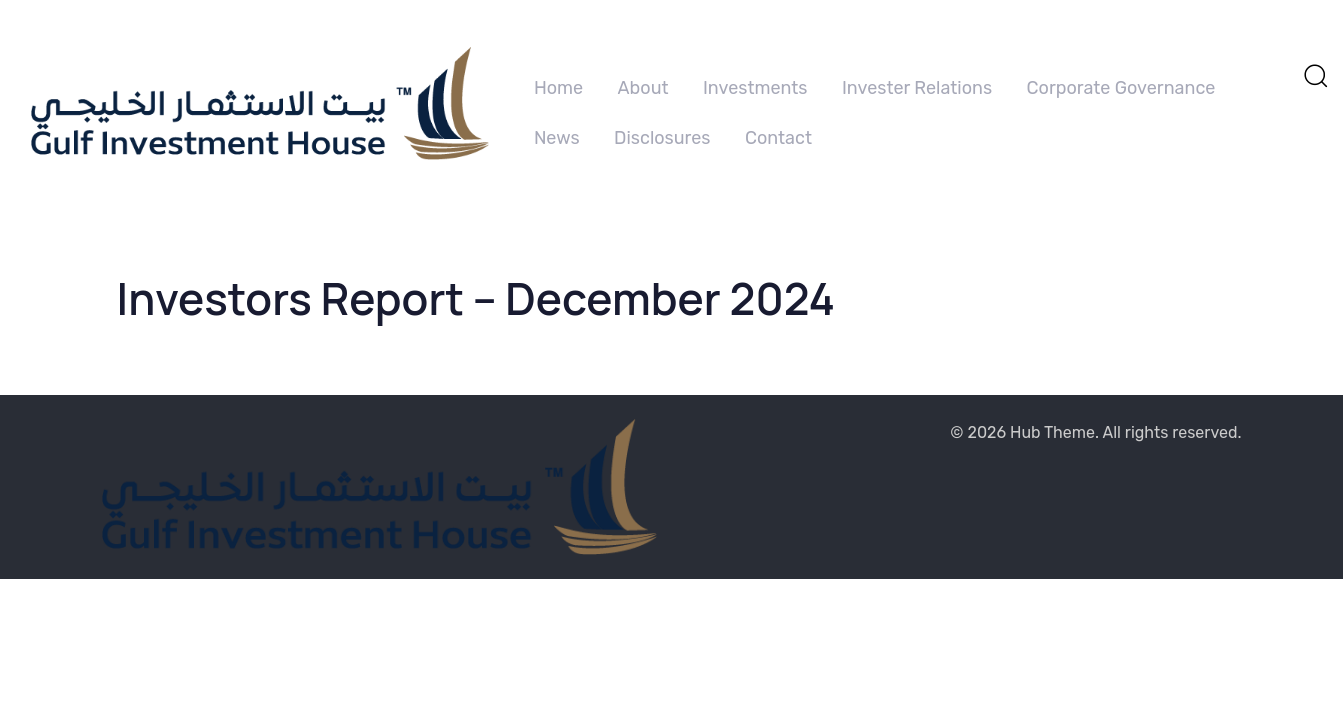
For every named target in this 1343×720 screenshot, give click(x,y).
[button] (1315, 75)
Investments (755, 88)
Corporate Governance (1121, 88)
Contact (778, 138)
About (643, 88)
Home (558, 88)
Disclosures (662, 138)
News (557, 138)
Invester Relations (917, 88)
